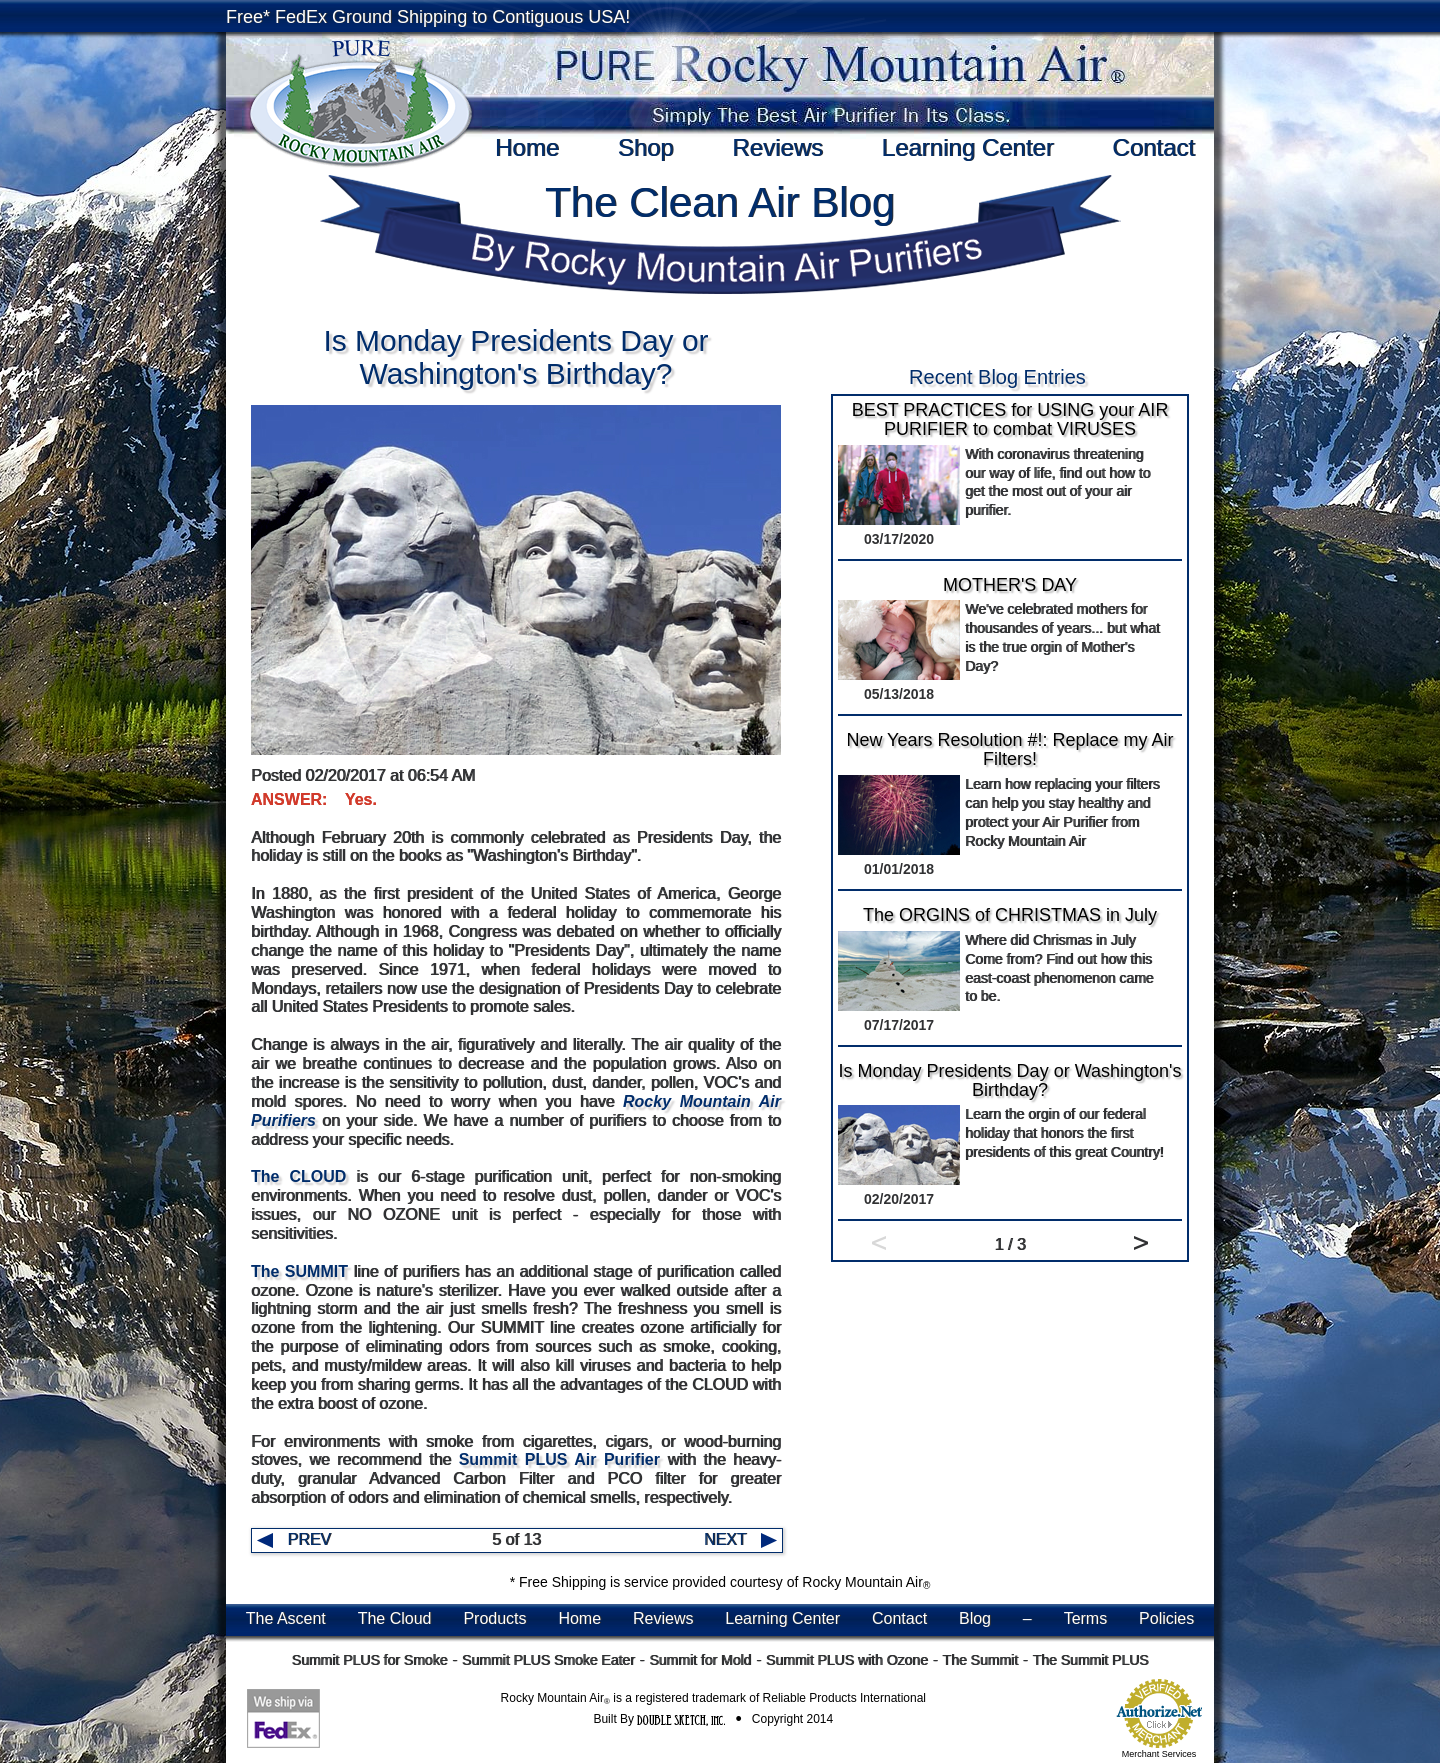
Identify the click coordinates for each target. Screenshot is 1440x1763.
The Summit (979, 1660)
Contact (1153, 147)
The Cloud (395, 1618)
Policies (1166, 1618)
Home (527, 147)
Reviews (777, 147)
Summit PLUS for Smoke (370, 1660)
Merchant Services (1159, 1754)
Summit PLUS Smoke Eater (548, 1660)
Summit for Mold (700, 1660)
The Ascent (286, 1618)
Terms (1086, 1618)
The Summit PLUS (1091, 1660)
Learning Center (968, 147)
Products (494, 1618)
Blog (975, 1618)
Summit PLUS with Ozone (847, 1660)
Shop (646, 147)
